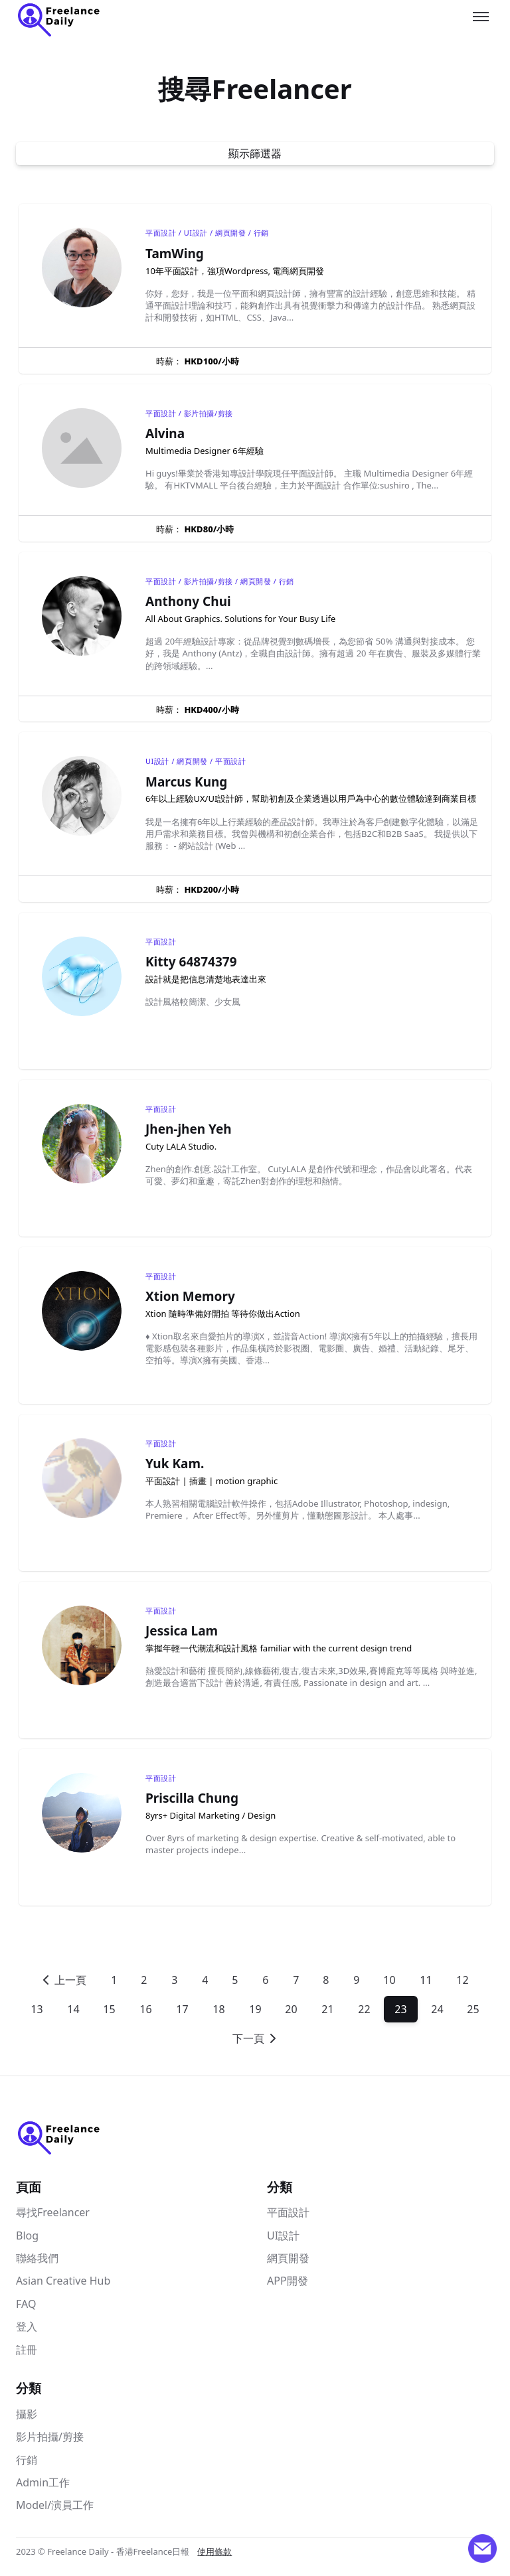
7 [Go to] (296, 1980)
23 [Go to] (400, 2009)
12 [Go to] (462, 1980)
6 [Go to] (265, 1980)
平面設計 (288, 2212)
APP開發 (287, 2280)
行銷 (26, 2460)
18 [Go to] (218, 2009)
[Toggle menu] (481, 16)
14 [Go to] (73, 2009)
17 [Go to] (182, 2009)
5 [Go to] (235, 1980)
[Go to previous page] (64, 1980)
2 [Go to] (144, 1980)
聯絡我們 (37, 2258)
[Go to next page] (255, 2038)
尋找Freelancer (53, 2212)
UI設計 (283, 2235)
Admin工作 (43, 2482)
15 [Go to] (110, 2009)
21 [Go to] (327, 2009)
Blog (27, 2235)
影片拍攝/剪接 (50, 2436)
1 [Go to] (114, 1980)
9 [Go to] (356, 1980)
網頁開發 (288, 2258)
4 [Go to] (205, 1980)
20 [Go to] (292, 2009)
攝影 (26, 2414)
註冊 (26, 2349)
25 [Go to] (473, 2009)
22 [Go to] (364, 2009)
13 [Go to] (36, 2009)
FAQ (26, 2304)
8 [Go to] (326, 1980)
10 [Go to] (390, 1980)
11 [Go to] (426, 1980)
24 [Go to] (437, 2009)
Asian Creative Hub (63, 2280)
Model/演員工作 (55, 2505)
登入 (26, 2326)
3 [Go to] (174, 1980)
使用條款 (214, 2551)
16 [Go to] (145, 2009)
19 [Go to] (255, 2009)
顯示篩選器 (255, 153)
